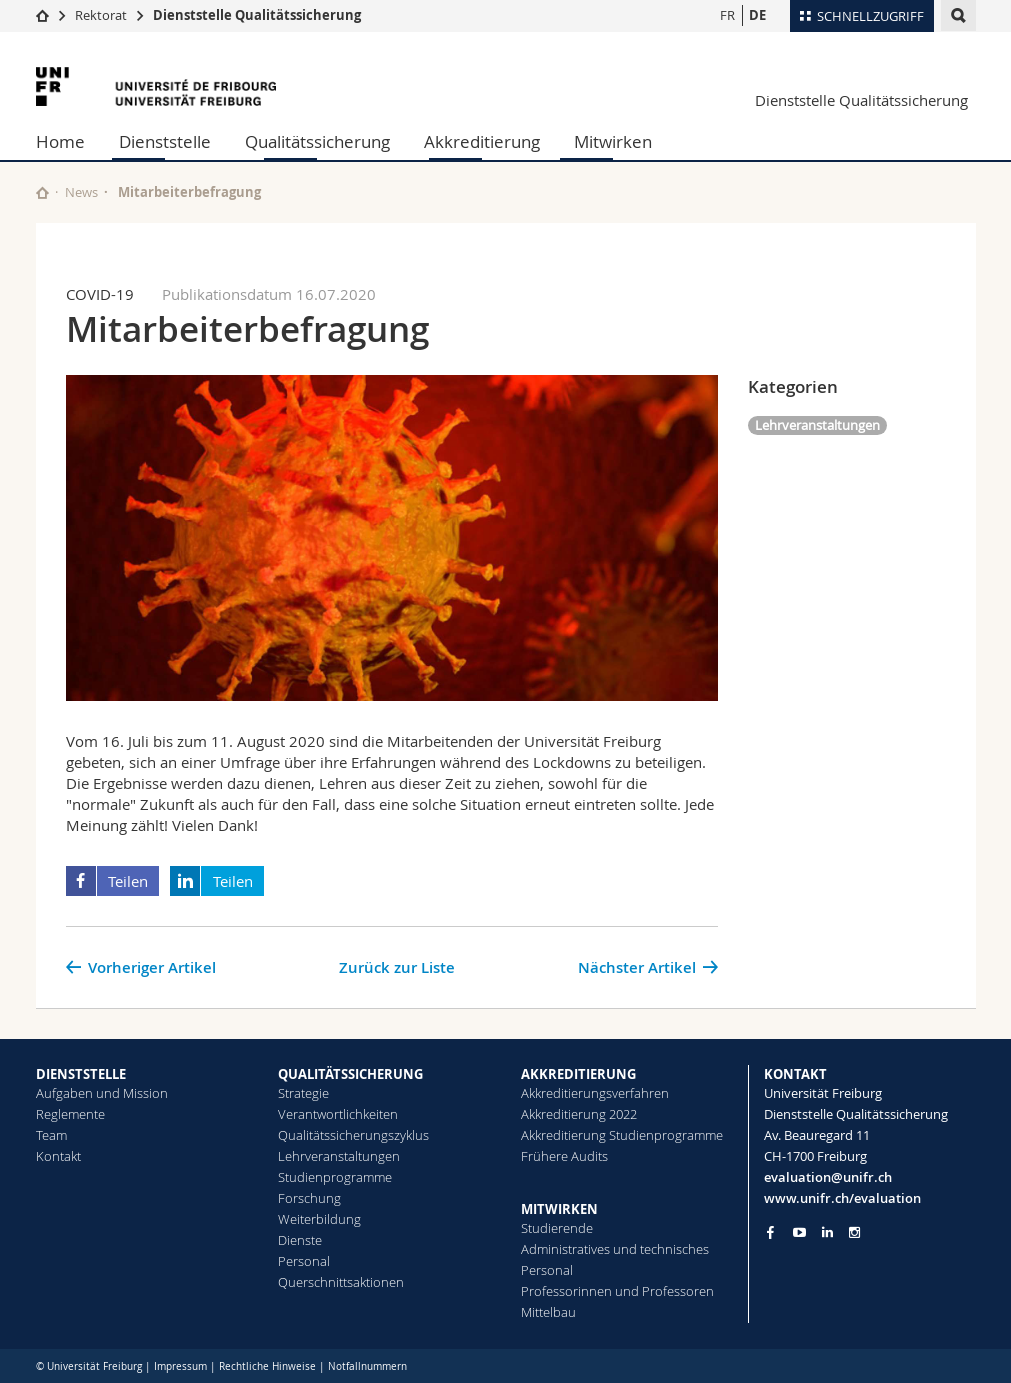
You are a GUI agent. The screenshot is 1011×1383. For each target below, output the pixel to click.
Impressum (180, 1366)
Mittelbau (548, 1312)
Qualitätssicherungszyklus (353, 1135)
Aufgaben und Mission (102, 1093)
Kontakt (58, 1156)
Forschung (309, 1198)
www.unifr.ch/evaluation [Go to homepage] (842, 1198)
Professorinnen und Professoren (617, 1291)
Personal (304, 1261)
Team (51, 1135)
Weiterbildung (319, 1219)
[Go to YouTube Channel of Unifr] (799, 1232)
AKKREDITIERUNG (578, 1074)
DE (757, 15)
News (81, 192)
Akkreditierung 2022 (579, 1114)
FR (727, 15)
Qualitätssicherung (317, 141)
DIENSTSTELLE (81, 1074)
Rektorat (101, 15)
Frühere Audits (564, 1156)
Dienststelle (165, 141)
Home (60, 141)
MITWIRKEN (559, 1209)
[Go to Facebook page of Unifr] (770, 1232)
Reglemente (70, 1114)
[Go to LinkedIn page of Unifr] (827, 1232)
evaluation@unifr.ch (828, 1177)
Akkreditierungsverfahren (595, 1093)
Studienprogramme (335, 1177)
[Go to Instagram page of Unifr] (854, 1232)
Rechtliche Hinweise (267, 1366)
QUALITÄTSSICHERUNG (350, 1074)
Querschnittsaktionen (341, 1282)
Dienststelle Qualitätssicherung (257, 15)
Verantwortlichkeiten (338, 1114)
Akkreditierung (482, 141)
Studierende (557, 1228)
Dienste (300, 1240)
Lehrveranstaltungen (817, 425)
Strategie (303, 1093)
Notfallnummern (367, 1366)
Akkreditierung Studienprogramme (622, 1135)
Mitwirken (613, 141)
